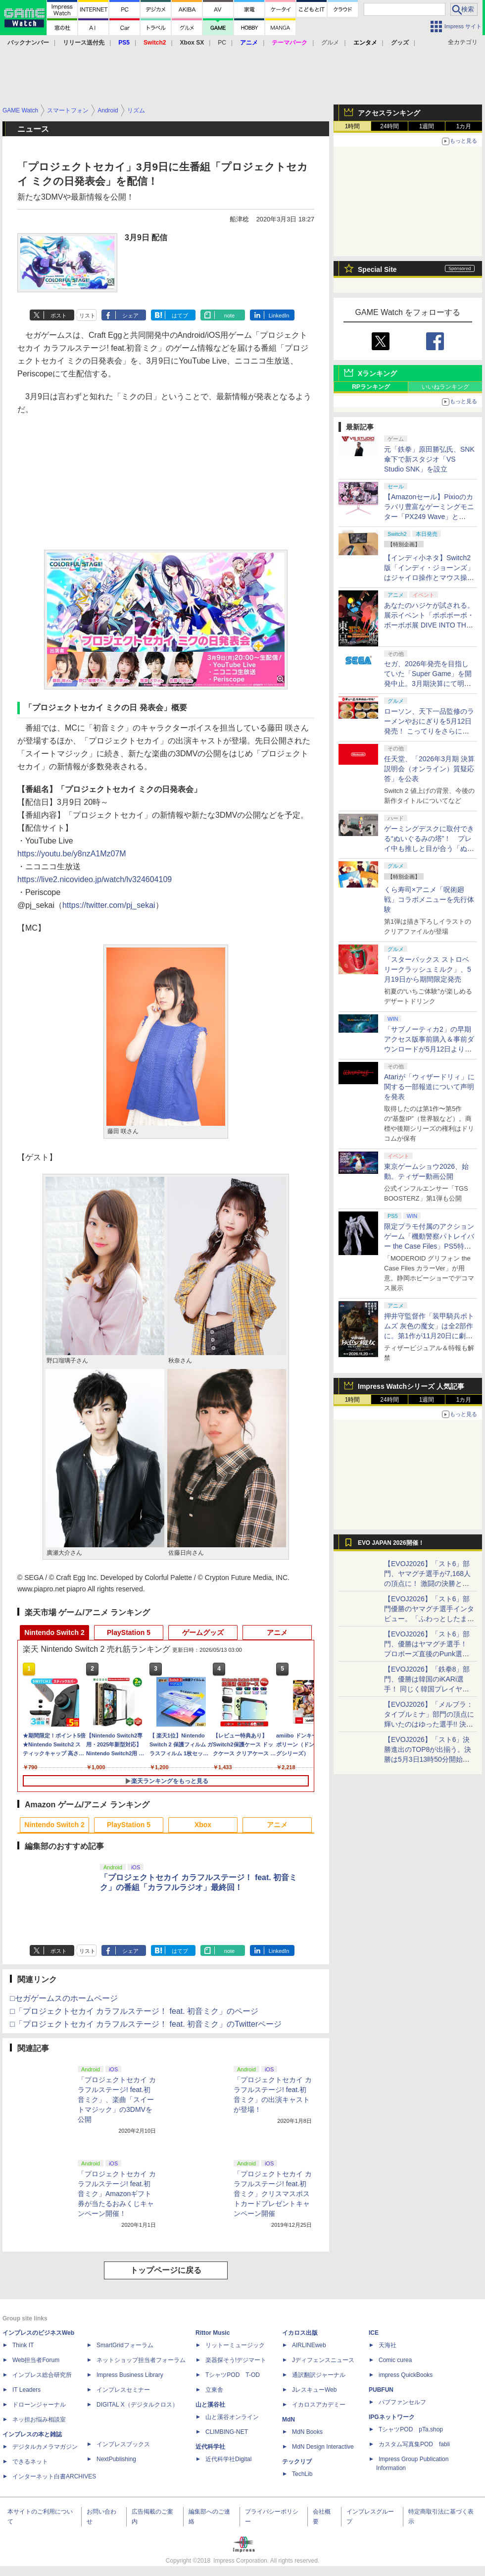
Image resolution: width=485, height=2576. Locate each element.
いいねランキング (445, 386)
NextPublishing (116, 2459)
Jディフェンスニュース (323, 2360)
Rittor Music (212, 2332)
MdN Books (307, 2431)
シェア (130, 315)
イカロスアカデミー (318, 2404)
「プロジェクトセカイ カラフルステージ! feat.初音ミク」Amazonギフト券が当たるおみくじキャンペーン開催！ (117, 2193)
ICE (374, 2332)
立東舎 (214, 2389)
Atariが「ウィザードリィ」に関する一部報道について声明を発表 (429, 1087)
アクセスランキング (389, 113)
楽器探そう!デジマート (235, 2360)
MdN (288, 2419)
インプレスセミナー (123, 2389)
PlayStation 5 (128, 1632)
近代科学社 (210, 2446)
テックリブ (297, 2461)
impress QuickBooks (406, 2374)
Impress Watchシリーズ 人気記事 (411, 1386)
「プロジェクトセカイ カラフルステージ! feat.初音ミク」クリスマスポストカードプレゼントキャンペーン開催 (273, 2193)
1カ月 (464, 126)
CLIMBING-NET (226, 2431)
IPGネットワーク (392, 2417)
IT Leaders (26, 2389)
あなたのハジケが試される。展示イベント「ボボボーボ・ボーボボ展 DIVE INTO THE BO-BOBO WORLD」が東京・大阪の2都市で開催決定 (429, 625)
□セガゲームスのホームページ (64, 1998)
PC (222, 42)
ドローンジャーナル (39, 2404)
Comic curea (395, 2360)
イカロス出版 (300, 2332)
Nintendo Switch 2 (54, 1632)
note (229, 315)
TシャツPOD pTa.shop (411, 2429)
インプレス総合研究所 (42, 2374)
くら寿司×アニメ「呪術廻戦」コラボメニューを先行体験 (429, 899)
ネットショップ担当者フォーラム (141, 2360)
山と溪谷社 (210, 2404)
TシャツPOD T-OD (232, 2374)
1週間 (427, 126)
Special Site (377, 269)
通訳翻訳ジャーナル (318, 2374)
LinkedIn (279, 315)
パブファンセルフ (402, 2402)
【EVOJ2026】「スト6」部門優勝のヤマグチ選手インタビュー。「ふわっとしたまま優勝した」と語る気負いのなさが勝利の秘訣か (429, 1618)
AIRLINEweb (309, 2345)
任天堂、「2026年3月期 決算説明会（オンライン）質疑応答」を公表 (429, 769)
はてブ (180, 315)
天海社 (387, 2345)
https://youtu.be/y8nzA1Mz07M (71, 853)
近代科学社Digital (228, 2459)
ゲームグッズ (203, 1632)
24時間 (389, 126)
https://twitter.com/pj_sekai (108, 905)
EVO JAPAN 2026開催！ (391, 1542)
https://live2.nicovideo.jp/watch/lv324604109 (94, 879)
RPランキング (371, 386)
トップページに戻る (165, 2270)
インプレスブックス (123, 2444)
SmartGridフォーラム (125, 2345)
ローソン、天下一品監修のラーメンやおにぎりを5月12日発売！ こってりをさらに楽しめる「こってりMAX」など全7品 (429, 731)
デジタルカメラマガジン (45, 2446)
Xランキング (377, 373)
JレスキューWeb (314, 2389)
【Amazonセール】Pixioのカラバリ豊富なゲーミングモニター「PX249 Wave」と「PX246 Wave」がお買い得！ (429, 516)
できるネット (30, 2461)
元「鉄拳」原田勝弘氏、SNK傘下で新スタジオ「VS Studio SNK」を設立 (429, 459)
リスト (87, 315)
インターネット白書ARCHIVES (54, 2476)
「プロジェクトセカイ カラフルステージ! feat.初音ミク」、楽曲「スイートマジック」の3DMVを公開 (117, 2099)
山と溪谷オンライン (232, 2417)
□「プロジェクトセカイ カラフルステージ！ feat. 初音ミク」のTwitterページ (146, 2024)
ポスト (58, 315)
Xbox (202, 1825)
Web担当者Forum (35, 2360)
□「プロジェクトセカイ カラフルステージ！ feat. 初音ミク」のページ (134, 2011)
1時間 (352, 126)
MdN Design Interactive (323, 2446)
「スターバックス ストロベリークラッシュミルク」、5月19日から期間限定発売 (427, 969)
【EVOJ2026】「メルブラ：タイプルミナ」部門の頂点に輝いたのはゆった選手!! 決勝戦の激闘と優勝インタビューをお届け (429, 1724)
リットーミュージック (235, 2345)
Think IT (23, 2345)
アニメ (277, 1632)
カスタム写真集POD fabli (414, 2444)
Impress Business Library (130, 2374)
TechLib (302, 2474)
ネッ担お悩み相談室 (39, 2419)
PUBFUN (381, 2389)
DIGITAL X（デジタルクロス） (137, 2404)
